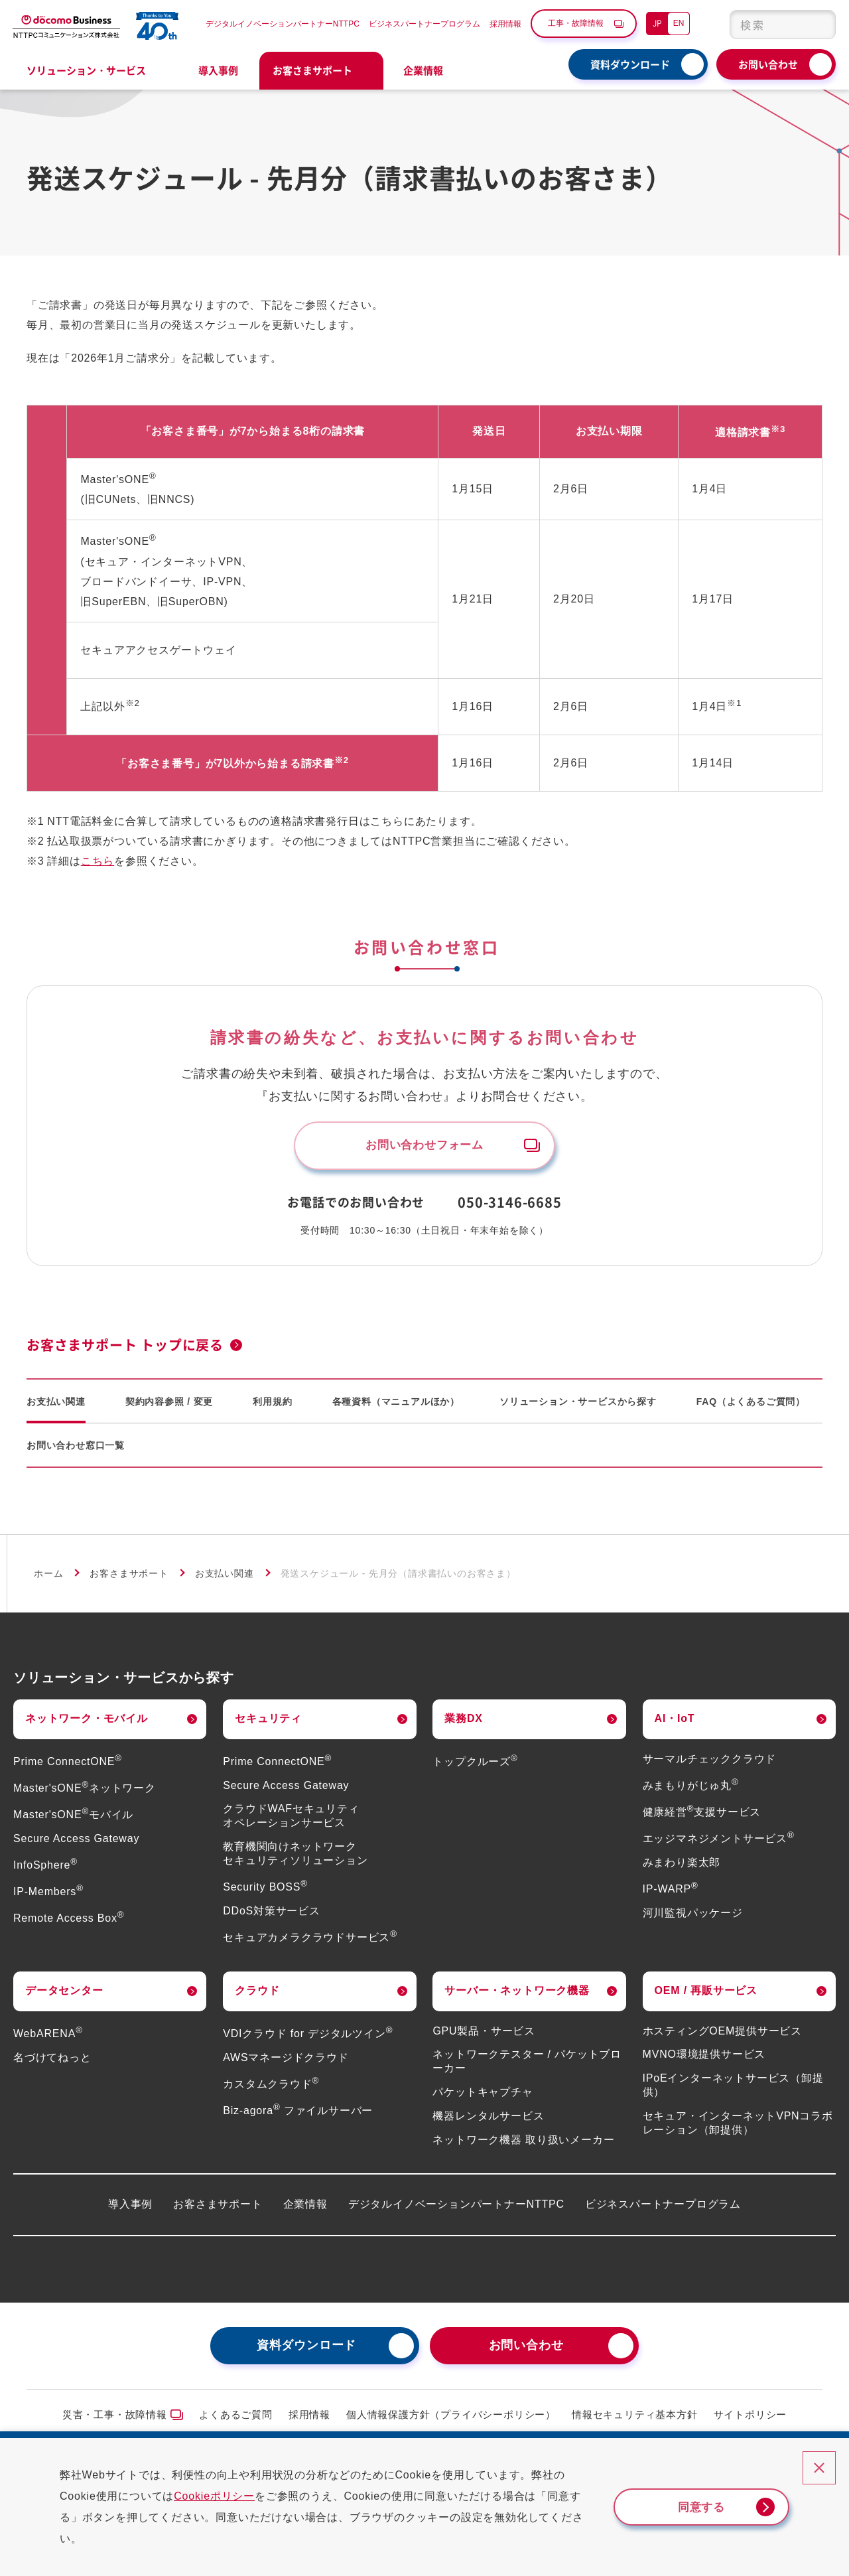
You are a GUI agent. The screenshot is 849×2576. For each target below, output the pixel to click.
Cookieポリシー (225, 2496)
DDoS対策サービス (271, 1915)
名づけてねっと (52, 2062)
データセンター (64, 1995)
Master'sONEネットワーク (84, 1792)
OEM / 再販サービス (706, 1995)
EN (679, 23)
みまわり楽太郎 (682, 1867)
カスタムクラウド (271, 2088)
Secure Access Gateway (76, 1843)
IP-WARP (670, 1893)
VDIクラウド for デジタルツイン (308, 2038)
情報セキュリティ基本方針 (635, 2419)
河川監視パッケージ (693, 1917)
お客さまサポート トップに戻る (125, 1349)
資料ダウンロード (630, 64)
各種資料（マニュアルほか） (396, 1406)
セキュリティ (268, 1723)
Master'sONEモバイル (73, 1819)
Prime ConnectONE (67, 1766)
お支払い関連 (56, 1406)
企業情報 (305, 2208)
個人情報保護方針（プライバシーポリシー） (451, 2419)
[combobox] (783, 24)
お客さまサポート (129, 1578)
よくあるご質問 (236, 2419)
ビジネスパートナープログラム (424, 24)
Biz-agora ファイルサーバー (298, 2115)
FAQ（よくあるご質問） (750, 1406)
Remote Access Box (68, 1922)
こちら (97, 861)
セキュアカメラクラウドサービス (310, 1942)
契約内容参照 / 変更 (169, 1406)
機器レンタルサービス (488, 2120)
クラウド (257, 1995)
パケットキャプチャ (482, 2096)
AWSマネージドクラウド (285, 2062)
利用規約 (272, 1406)
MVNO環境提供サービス (704, 2058)
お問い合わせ (768, 64)
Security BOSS (265, 1891)
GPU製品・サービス (483, 2035)
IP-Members (48, 1896)
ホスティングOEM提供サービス (722, 2035)
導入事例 (218, 70)
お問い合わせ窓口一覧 (76, 1450)
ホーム (48, 1578)
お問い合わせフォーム (424, 1147)
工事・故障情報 (576, 23)
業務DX (463, 1723)
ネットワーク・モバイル (86, 1723)
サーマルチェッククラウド (710, 1762)
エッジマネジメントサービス (719, 1843)
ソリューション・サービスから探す (578, 1406)
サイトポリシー (750, 2419)
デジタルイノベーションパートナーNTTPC (282, 24)
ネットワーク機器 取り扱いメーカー (523, 2144)
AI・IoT (675, 1723)
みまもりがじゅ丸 (691, 1790)
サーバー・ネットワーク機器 (516, 1995)
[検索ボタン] (817, 24)
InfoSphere (45, 1869)
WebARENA (48, 2038)
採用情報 (505, 24)
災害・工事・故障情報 (114, 2419)
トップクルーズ (474, 1766)
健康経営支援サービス (702, 1816)
